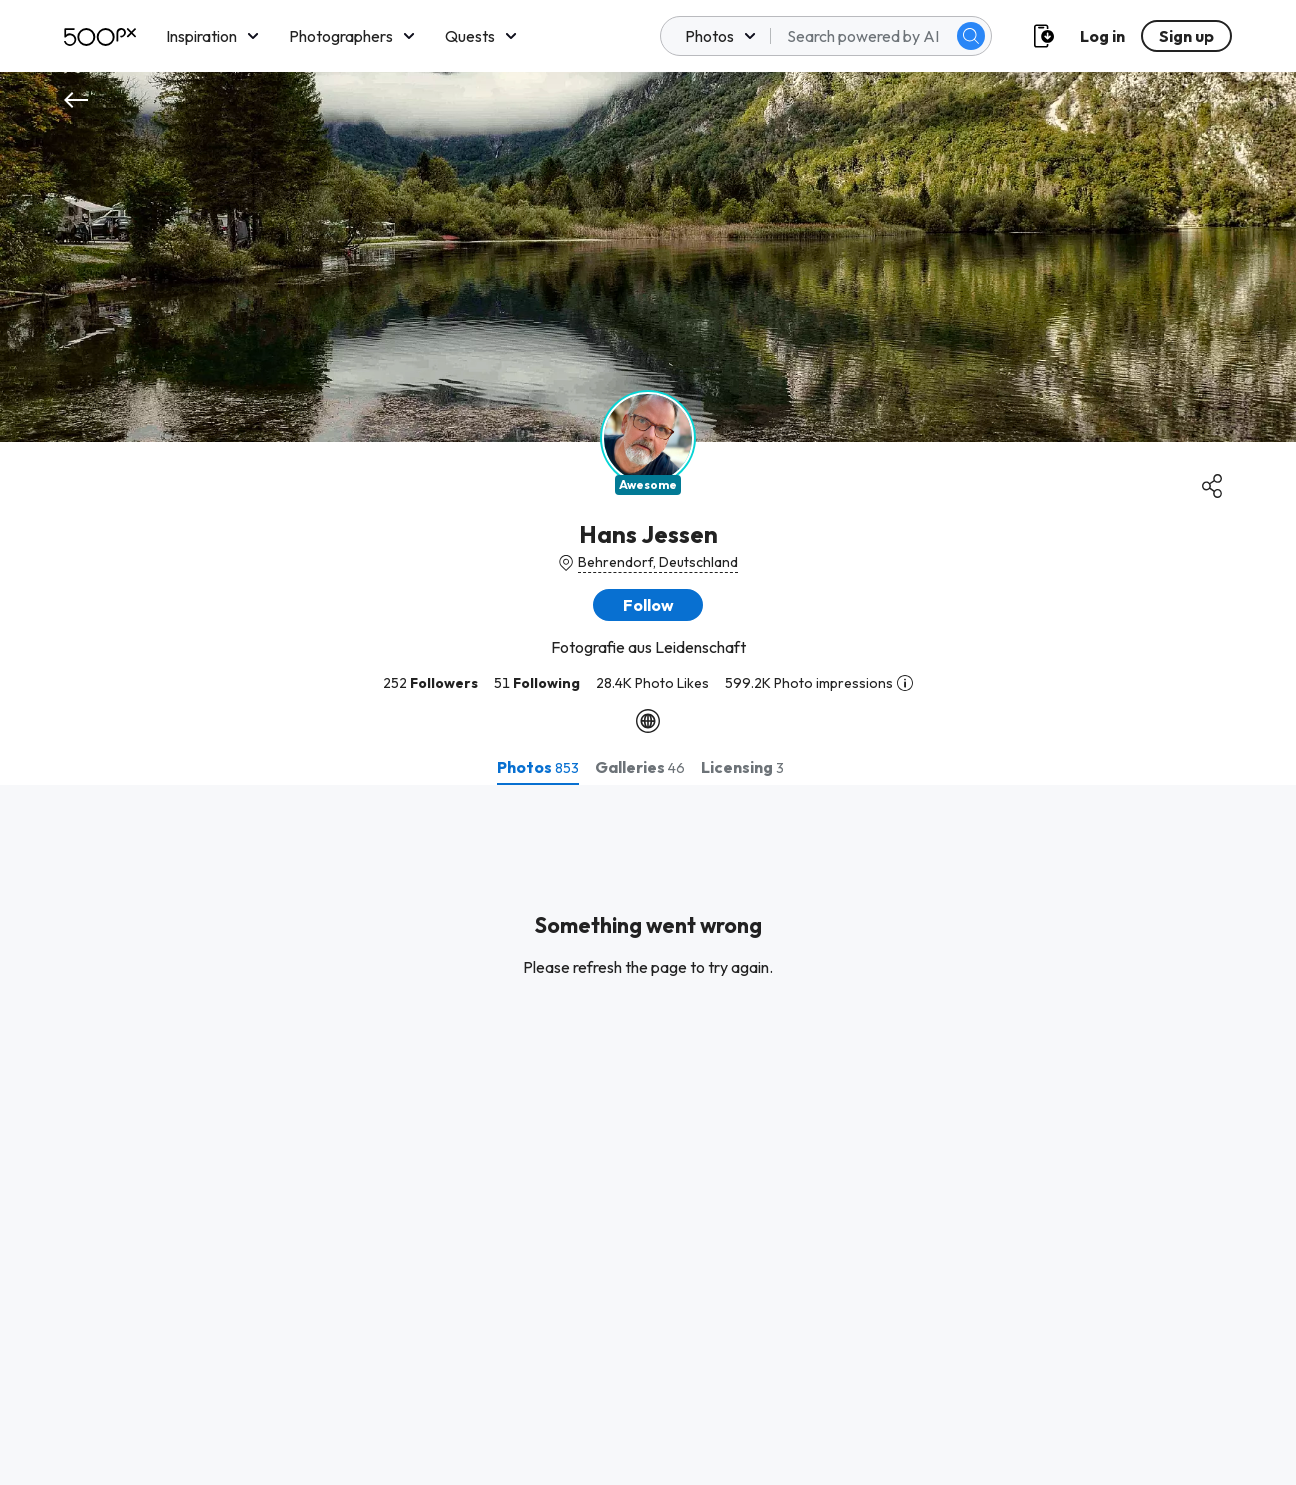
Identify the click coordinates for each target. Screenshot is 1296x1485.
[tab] (538, 767)
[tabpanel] (648, 1135)
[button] (648, 605)
